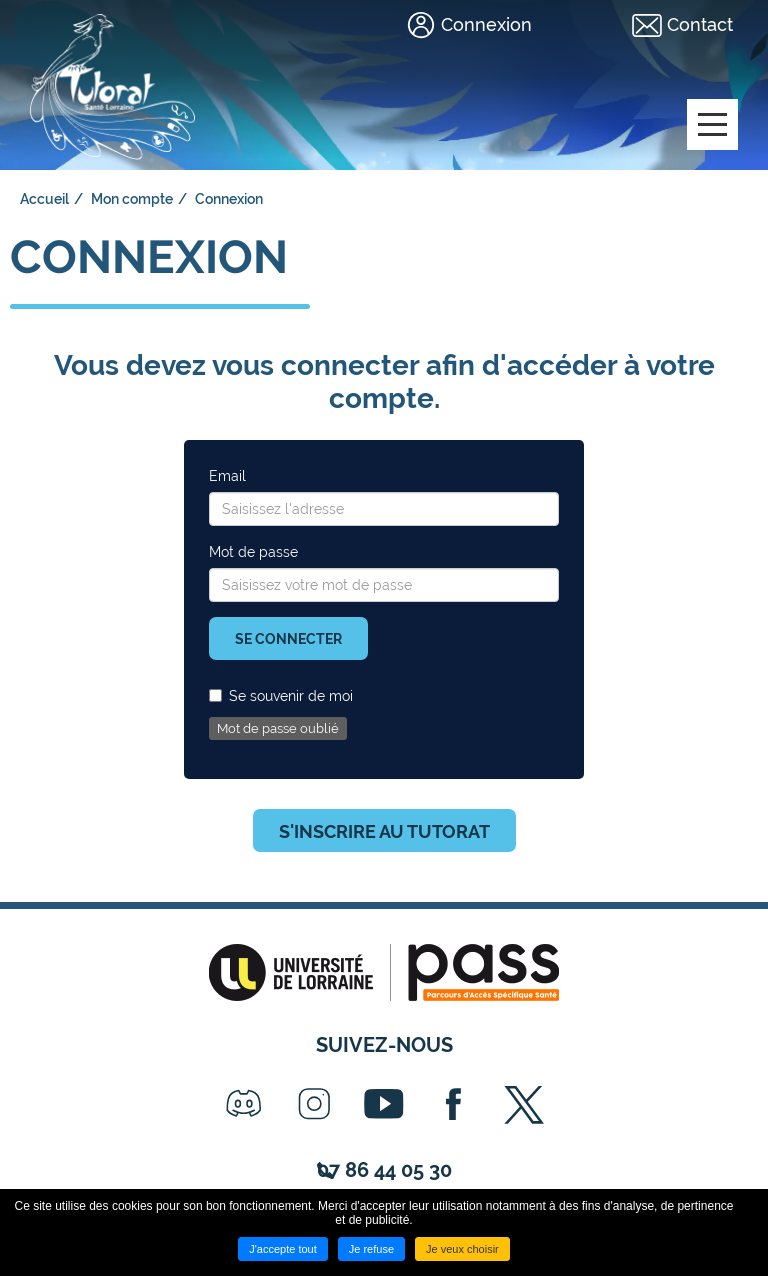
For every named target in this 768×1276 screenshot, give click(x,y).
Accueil (44, 199)
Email (227, 476)
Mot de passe (253, 552)
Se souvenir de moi (281, 696)
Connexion (486, 24)
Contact (700, 24)
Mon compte (132, 199)
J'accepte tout (283, 1249)
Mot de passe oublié (278, 728)
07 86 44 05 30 (384, 1170)
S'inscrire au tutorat (384, 831)
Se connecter (288, 639)
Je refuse (371, 1249)
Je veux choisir (462, 1249)
